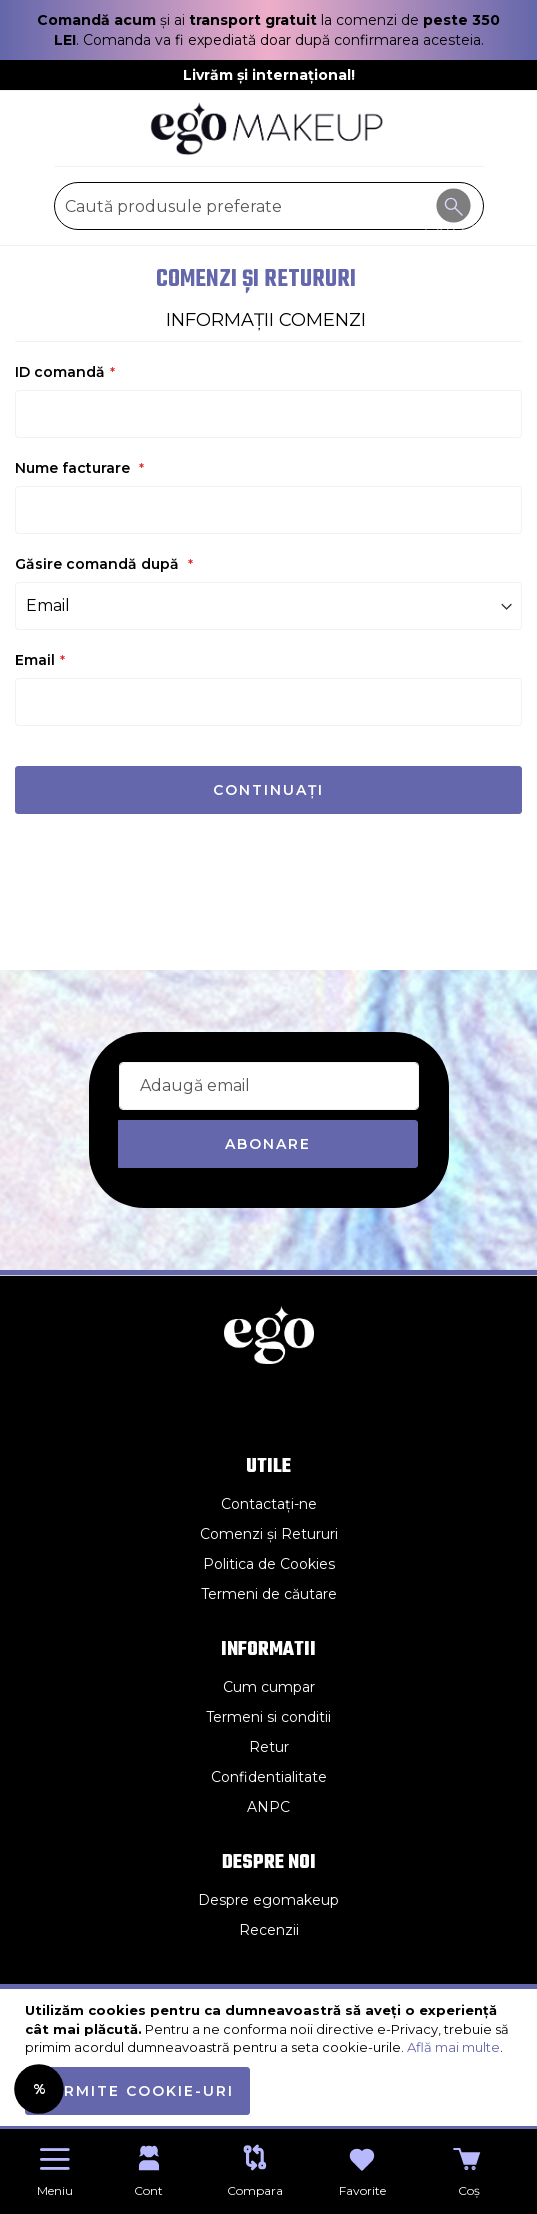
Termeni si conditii (268, 1717)
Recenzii (269, 1930)
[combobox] (269, 206)
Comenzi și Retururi (269, 1534)
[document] (271, 2058)
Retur (269, 1747)
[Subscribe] (268, 1144)
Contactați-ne (269, 1504)
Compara (255, 2190)
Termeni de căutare (269, 1594)
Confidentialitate (269, 1777)
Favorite (362, 2190)
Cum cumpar (269, 1687)
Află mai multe (453, 2047)
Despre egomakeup (268, 1900)
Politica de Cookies (269, 1564)
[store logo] (269, 128)
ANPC (268, 1807)
